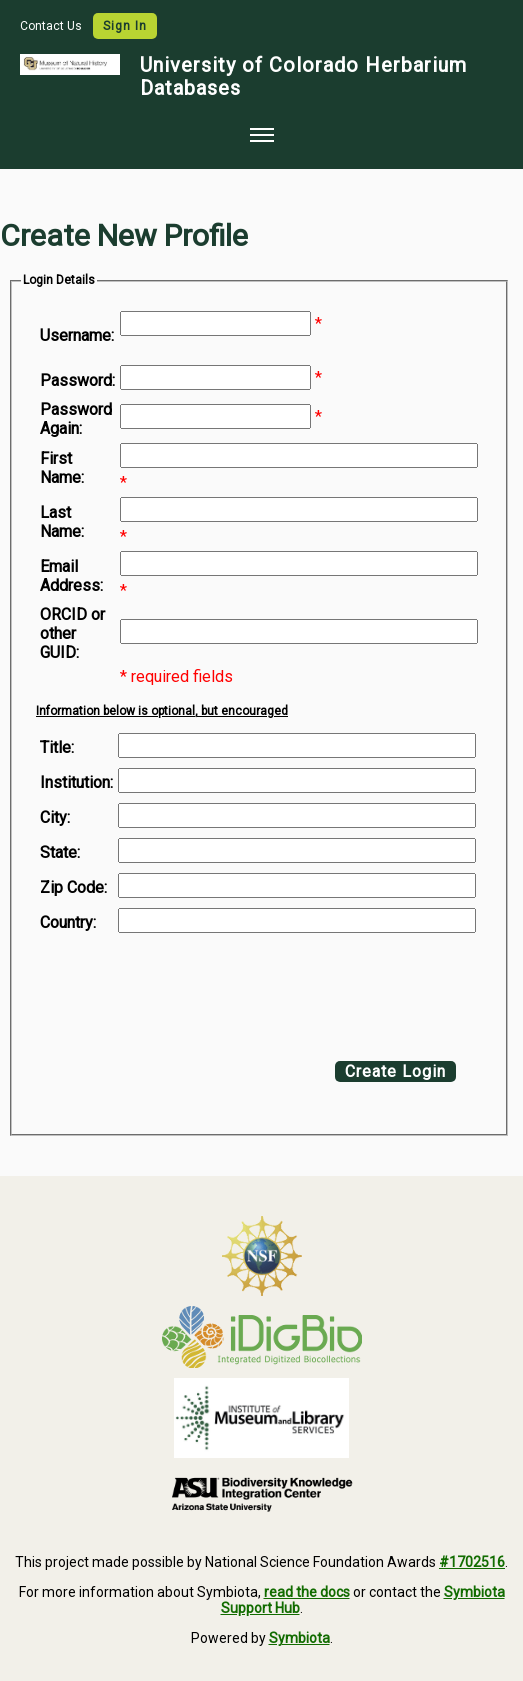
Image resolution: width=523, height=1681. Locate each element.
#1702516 (472, 1562)
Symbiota (299, 1638)
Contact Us (52, 26)
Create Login (395, 1071)
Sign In (125, 26)
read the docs (307, 1592)
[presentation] (202, 992)
